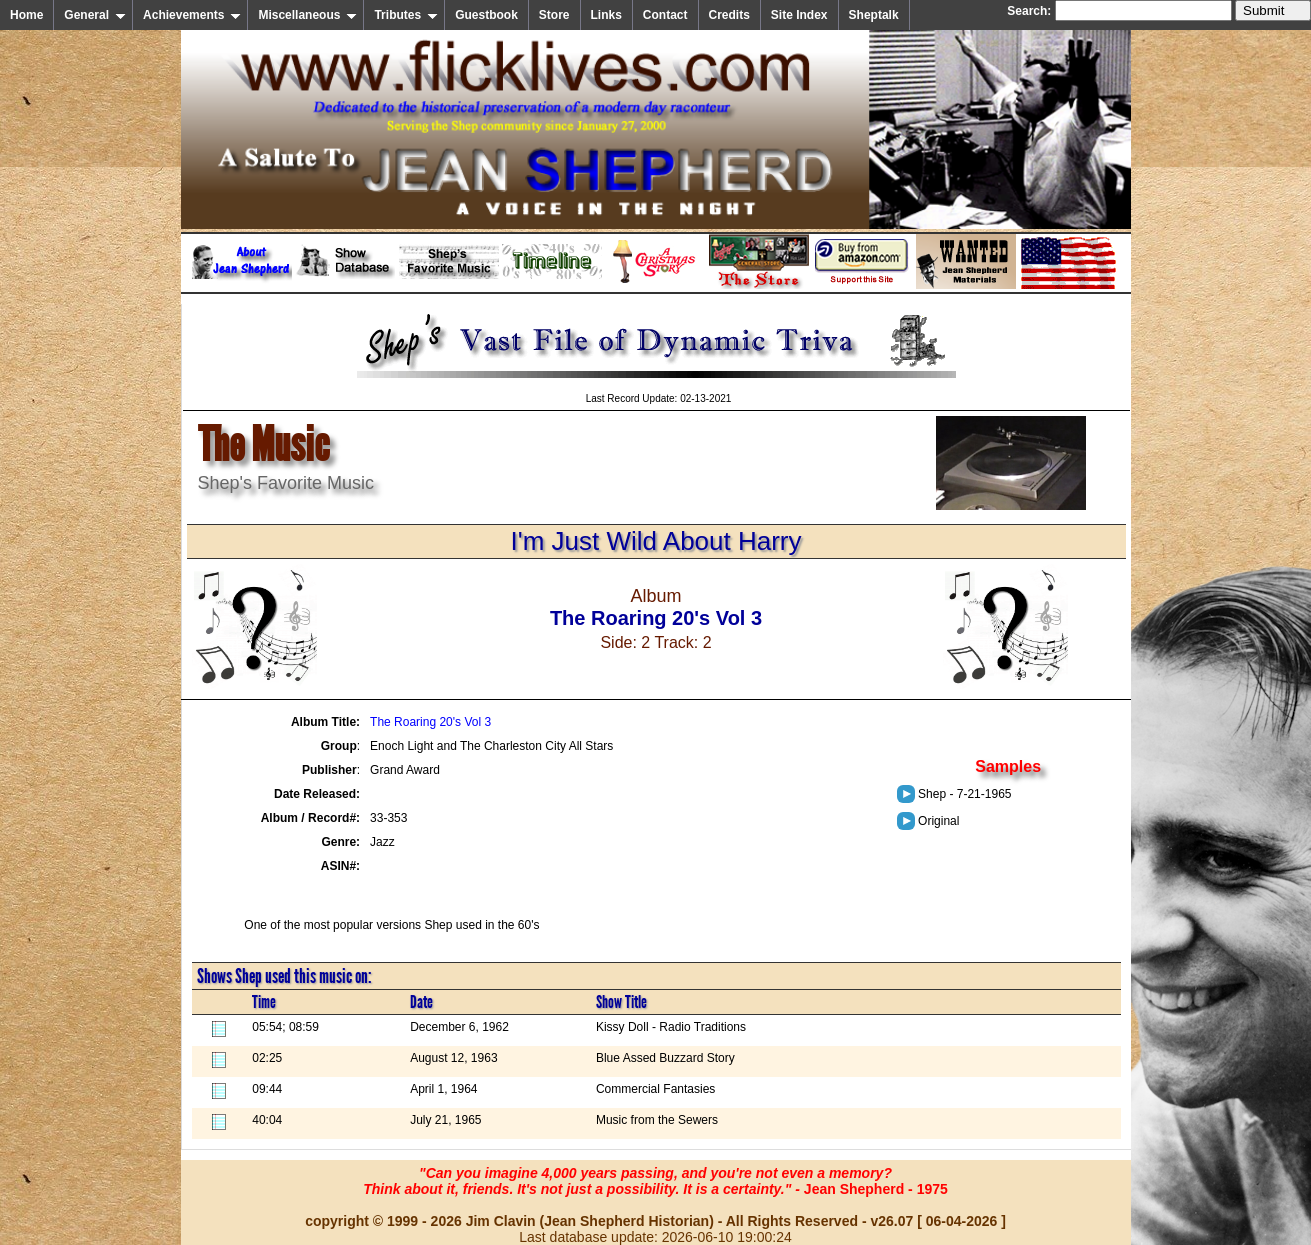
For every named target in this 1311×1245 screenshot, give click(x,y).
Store (554, 15)
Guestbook (486, 15)
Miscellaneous (307, 15)
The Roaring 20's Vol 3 (430, 722)
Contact (665, 15)
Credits (729, 15)
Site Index (799, 15)
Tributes (406, 15)
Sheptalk (874, 15)
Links (606, 15)
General (95, 15)
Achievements (192, 15)
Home (26, 15)
